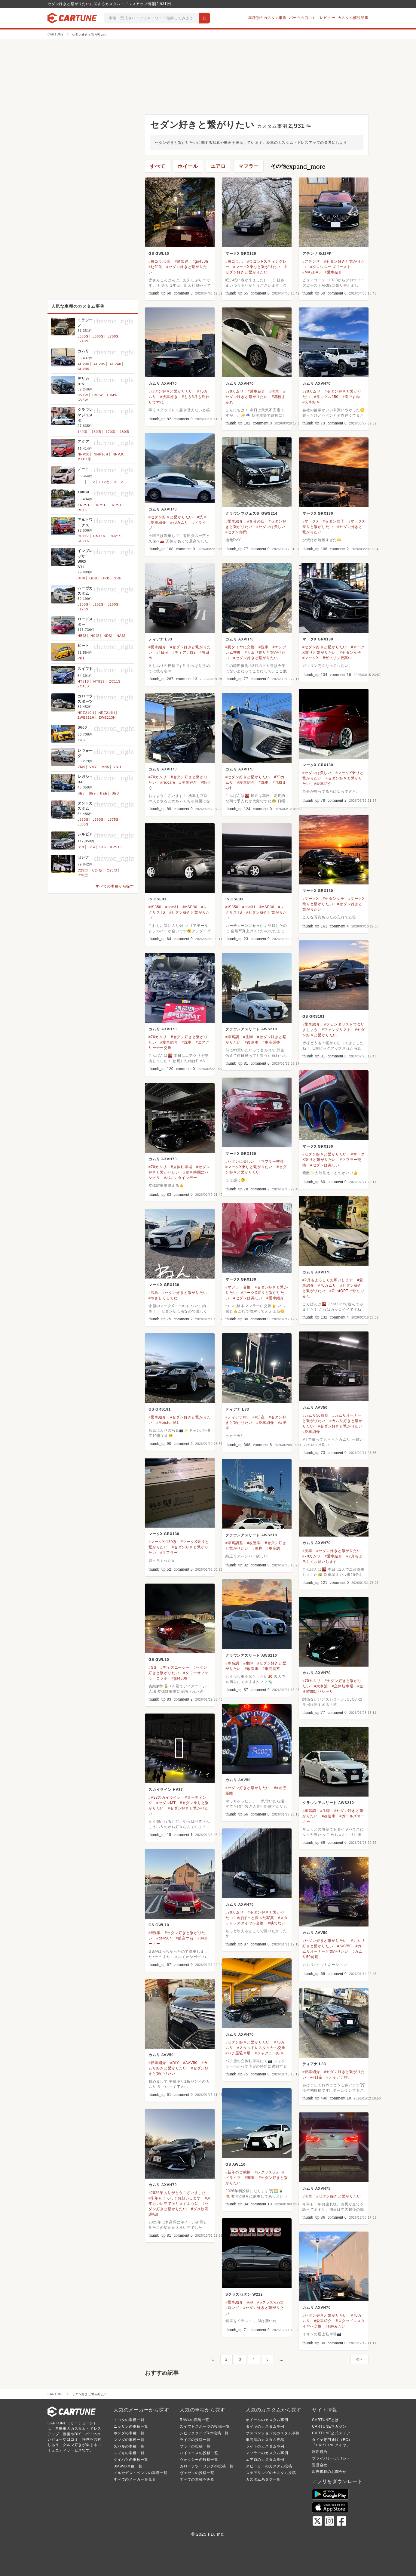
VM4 (81, 767)
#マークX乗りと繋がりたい (256, 267)
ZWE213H (107, 717)
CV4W (112, 395)
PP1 (81, 658)
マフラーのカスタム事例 (267, 2453)
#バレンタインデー (180, 1178)
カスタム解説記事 (353, 18)
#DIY (174, 2063)
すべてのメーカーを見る (135, 2479)
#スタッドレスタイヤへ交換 (261, 2048)
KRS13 (102, 505)
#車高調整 (271, 1042)
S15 (102, 847)
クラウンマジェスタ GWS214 (251, 513)
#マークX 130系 (162, 1542)
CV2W (97, 395)
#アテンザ (311, 261)
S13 (81, 847)
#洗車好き (169, 397)
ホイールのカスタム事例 (267, 2420)
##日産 (162, 652)
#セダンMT (166, 1803)
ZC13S (83, 686)
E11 (81, 482)
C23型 (83, 870)
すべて (157, 166)
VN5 (105, 767)
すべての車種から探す (115, 886)
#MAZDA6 (311, 272)
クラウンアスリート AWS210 (251, 1029)
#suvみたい (336, 2326)
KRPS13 (85, 505)
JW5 (81, 740)
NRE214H (106, 712)
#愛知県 (182, 261)
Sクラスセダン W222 (244, 2294)
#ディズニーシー (175, 1667)
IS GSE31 (157, 899)
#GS (152, 1667)
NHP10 (83, 454)
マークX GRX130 (317, 513)
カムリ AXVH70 (162, 383)
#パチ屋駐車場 (238, 2053)
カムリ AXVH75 (316, 2188)
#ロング (232, 2308)
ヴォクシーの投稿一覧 (199, 2459)
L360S (98, 819)
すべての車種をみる (197, 2479)
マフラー (248, 166)
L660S (98, 336)
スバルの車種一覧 (129, 2446)
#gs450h (200, 261)
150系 (97, 431)
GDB (93, 578)
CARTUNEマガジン (329, 2426)
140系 (82, 431)
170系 (111, 431)
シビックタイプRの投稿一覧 (204, 2433)
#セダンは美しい (271, 527)
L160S (113, 604)
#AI (250, 2302)
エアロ (218, 166)
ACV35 (99, 364)
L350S (83, 819)
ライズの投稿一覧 (195, 2440)
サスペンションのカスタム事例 (273, 2433)
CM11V (99, 536)
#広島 (153, 1293)
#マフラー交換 (271, 1161)
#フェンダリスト (336, 1030)
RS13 (82, 510)
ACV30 (83, 364)
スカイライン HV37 (165, 1790)
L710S (83, 341)
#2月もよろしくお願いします (327, 1280)
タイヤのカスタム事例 (265, 2426)
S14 (91, 847)
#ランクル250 (326, 397)
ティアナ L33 (160, 639)
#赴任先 (155, 267)
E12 (91, 482)
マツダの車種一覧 (129, 2440)
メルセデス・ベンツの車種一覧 (140, 2473)
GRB (105, 578)
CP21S (83, 541)
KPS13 (116, 847)
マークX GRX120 (240, 253)
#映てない (277, 1923)
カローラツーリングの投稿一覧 (207, 2466)
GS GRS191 (313, 1016)
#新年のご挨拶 (238, 2172)
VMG (93, 767)
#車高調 (232, 1037)
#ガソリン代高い (337, 658)
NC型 (94, 635)
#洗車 (274, 391)
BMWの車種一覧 (128, 2466)
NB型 (82, 635)
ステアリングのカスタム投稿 (271, 2473)
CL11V (83, 536)
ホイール (188, 166)
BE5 (81, 793)
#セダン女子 (333, 521)
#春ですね (351, 397)
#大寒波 (321, 1686)
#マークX (310, 521)
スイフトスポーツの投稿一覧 (205, 2426)
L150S (83, 604)
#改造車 (251, 1042)
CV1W (83, 395)
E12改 (104, 482)
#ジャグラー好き (269, 2053)
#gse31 (172, 907)
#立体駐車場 (181, 1167)
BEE (103, 793)
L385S (83, 824)
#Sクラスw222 (270, 2302)
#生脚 (248, 1037)
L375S (113, 819)
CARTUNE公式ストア (331, 2433)
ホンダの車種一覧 (129, 2433)
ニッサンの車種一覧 (131, 2426)
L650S (83, 336)
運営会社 (319, 2465)
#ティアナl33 (184, 652)
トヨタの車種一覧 (129, 2420)
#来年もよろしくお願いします (174, 2198)
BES (115, 793)
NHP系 (118, 454)
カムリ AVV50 (315, 1407)
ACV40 (115, 364)
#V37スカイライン (164, 1797)
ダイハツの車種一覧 (131, 2459)
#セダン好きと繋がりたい (170, 391)
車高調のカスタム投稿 (265, 2440)
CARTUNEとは (325, 2420)
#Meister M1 (167, 1423)
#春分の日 (256, 521)
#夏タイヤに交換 (240, 647)
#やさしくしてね (163, 1298)
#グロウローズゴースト (330, 267)
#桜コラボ (234, 261)
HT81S (99, 681)
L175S (83, 609)
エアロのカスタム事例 (265, 2459)
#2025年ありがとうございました (177, 2193)
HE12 (118, 482)
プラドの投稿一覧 (195, 2446)
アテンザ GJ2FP (317, 253)
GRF (117, 578)
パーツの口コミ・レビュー (312, 18)
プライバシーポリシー (331, 2458)
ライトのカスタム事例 (265, 2446)
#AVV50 (344, 1946)
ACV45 (83, 369)
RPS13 (118, 505)
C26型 (83, 875)
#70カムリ (234, 391)
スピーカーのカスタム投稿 (269, 2466)
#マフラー (169, 1552)
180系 (125, 431)
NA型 (121, 635)
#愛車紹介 (333, 272)
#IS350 (154, 907)
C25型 (112, 870)
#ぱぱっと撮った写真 (255, 1918)
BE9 (92, 793)
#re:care (167, 782)
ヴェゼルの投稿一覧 (197, 2473)
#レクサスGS (266, 2172)
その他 (298, 166)
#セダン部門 (236, 532)
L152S (98, 604)
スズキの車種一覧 (129, 2453)
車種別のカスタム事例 (267, 18)
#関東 (250, 2178)
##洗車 (154, 1933)
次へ (359, 2359)
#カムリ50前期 (315, 1415)
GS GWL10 (158, 253)
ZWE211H (86, 717)
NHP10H (101, 454)
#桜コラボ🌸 (159, 261)
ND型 (107, 635)
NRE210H (86, 712)
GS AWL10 (235, 2164)
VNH (117, 767)
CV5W (83, 400)
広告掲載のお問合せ (329, 2472)
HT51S (83, 681)
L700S (113, 336)
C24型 (97, 870)
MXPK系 (84, 459)
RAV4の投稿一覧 (194, 2420)
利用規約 (319, 2452)
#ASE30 (190, 907)
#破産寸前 (185, 1938)
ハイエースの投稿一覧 (199, 2453)
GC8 (81, 578)
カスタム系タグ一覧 (263, 2479)
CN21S (115, 536)
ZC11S (115, 681)
